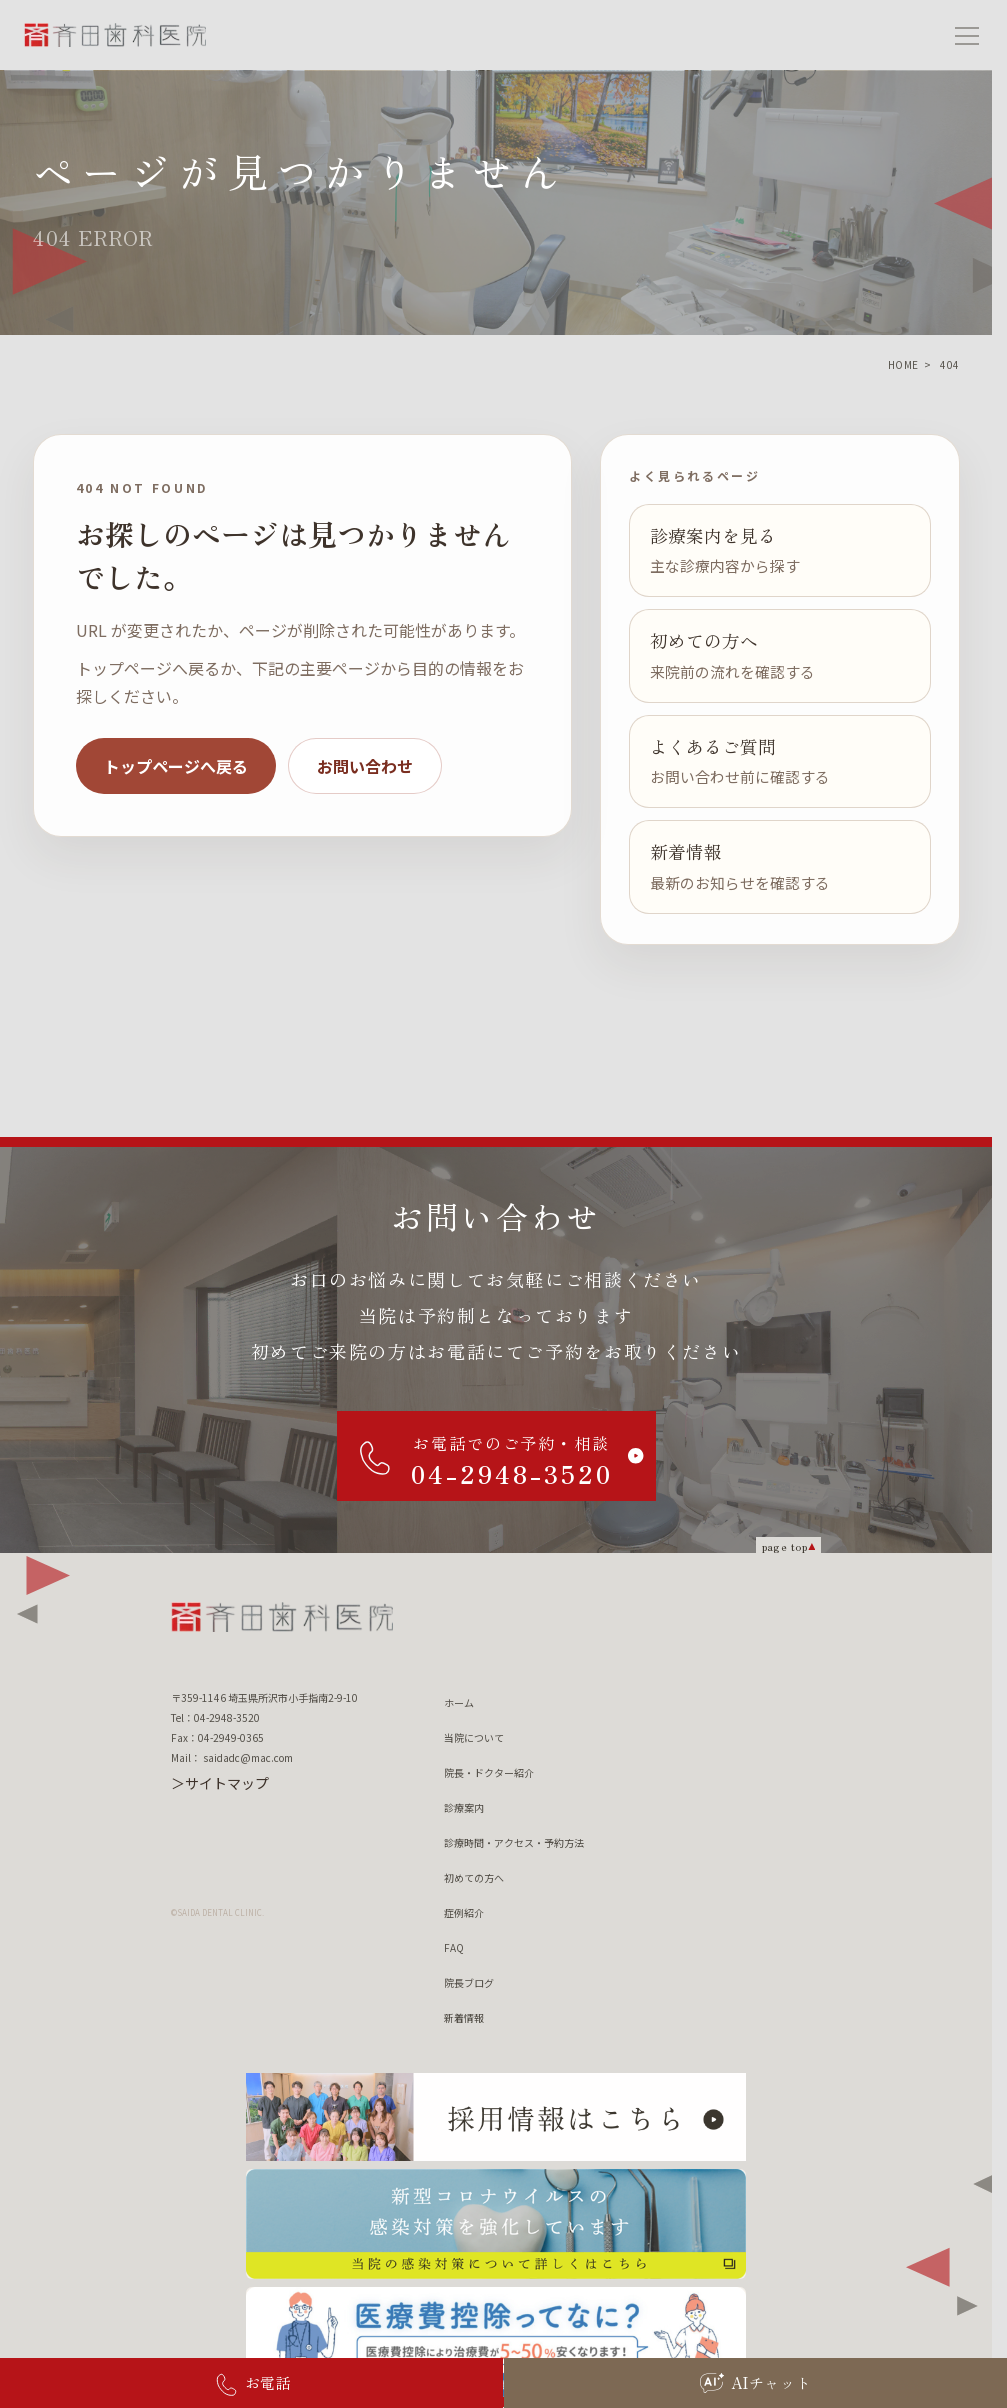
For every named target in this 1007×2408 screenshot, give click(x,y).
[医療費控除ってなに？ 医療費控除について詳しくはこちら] (496, 2342)
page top (785, 1546)
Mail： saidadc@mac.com (232, 1757)
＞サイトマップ (220, 1783)
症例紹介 (464, 1912)
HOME (903, 364)
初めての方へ (474, 1877)
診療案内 (464, 1807)
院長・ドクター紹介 (489, 1772)
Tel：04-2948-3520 (215, 1717)
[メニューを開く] (967, 35)
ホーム (459, 1702)
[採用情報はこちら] (496, 2117)
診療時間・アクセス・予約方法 (514, 1842)
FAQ (454, 1947)
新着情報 (464, 2017)
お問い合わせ (365, 766)
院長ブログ (469, 1982)
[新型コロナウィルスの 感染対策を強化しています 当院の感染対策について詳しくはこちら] (496, 2224)
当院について (474, 1737)
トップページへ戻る (176, 766)
